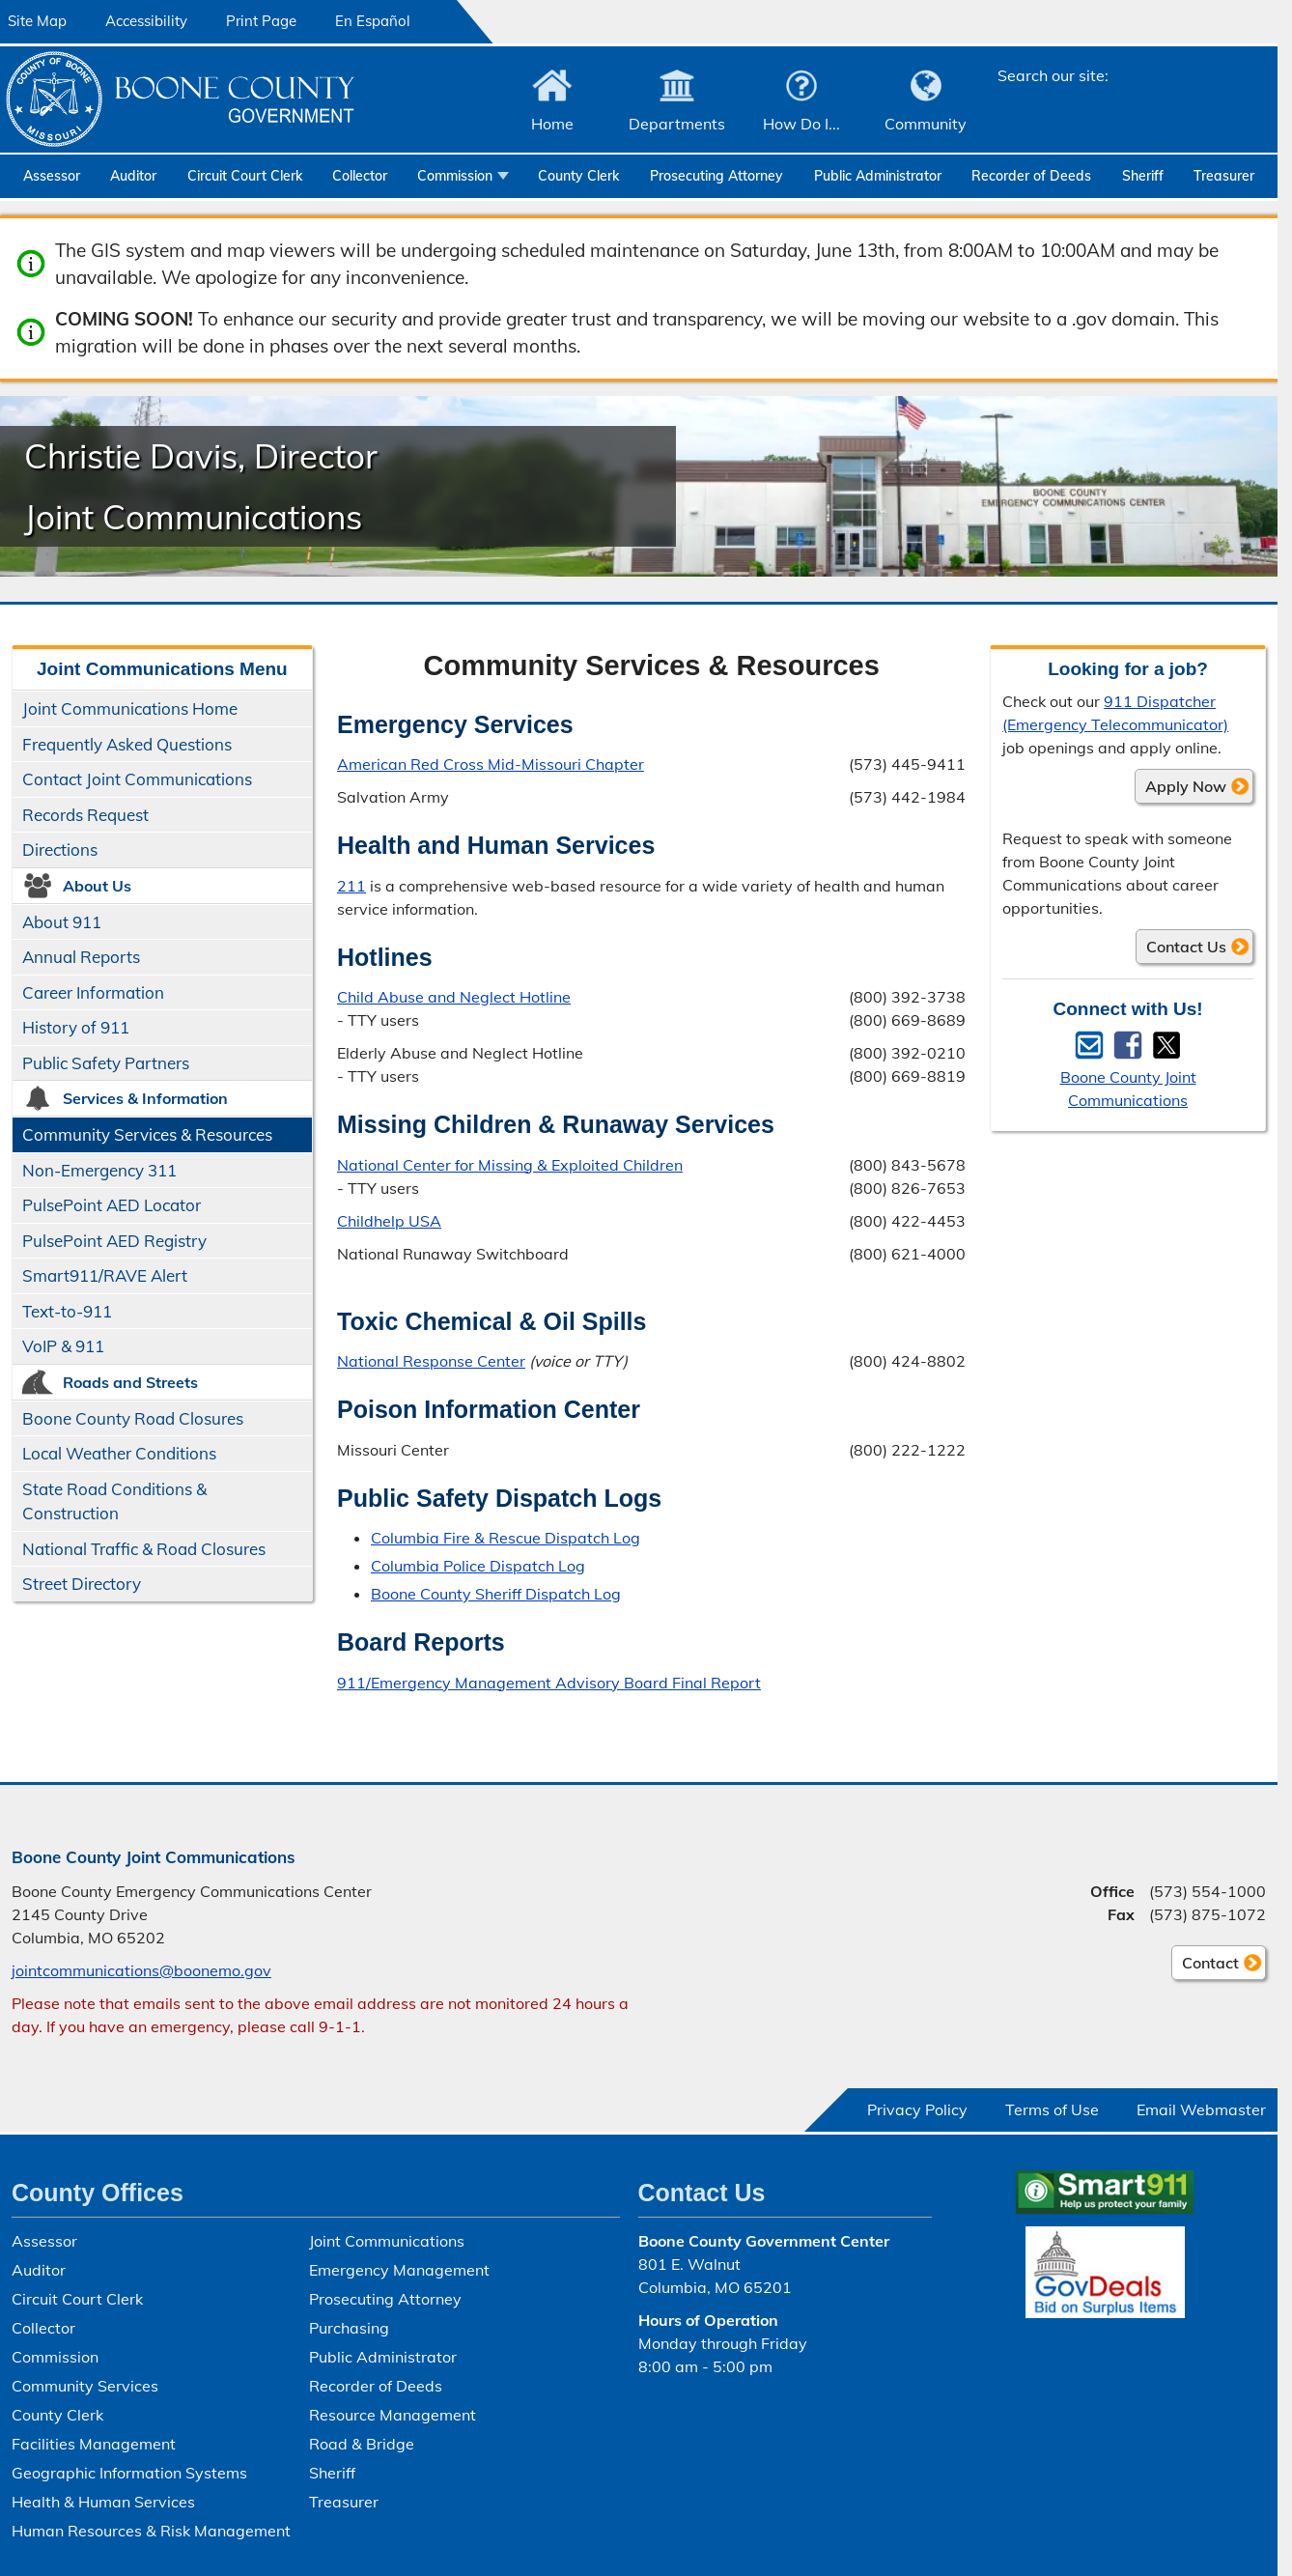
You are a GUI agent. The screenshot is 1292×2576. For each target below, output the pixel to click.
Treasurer (1224, 175)
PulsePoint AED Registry (114, 1241)
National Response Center (431, 1361)
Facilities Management (94, 2443)
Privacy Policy (917, 2109)
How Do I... (801, 123)
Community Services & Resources (147, 1134)
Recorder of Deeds (1031, 175)
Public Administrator (877, 175)
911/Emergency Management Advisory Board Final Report (549, 1681)
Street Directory (81, 1583)
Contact (1205, 1965)
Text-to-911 (67, 1311)
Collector (359, 175)
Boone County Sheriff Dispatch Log (496, 1593)
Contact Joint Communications (137, 779)
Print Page (261, 21)
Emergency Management (399, 2269)
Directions (60, 849)
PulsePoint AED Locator (111, 1205)
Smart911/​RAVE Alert (104, 1275)
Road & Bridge (361, 2443)
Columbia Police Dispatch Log (478, 1565)
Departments (677, 123)
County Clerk (578, 175)
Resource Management (392, 2414)
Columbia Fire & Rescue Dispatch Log (505, 1537)
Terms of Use (1052, 2109)
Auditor (133, 175)
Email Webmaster (1201, 2109)
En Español (372, 21)
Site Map (37, 21)
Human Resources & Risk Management (151, 2530)
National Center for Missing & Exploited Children (510, 1164)
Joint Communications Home (130, 708)
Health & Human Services (103, 2501)
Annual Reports (81, 957)
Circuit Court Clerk (244, 175)
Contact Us (1186, 946)
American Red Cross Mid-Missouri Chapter (490, 764)
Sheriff (1143, 175)
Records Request (85, 815)
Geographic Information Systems (129, 2472)
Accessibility (146, 21)
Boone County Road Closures (132, 1418)
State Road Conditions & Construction (114, 1501)
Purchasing (349, 2327)
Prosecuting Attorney (716, 175)
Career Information (93, 992)
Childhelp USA (389, 1220)
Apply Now (1185, 786)
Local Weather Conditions (119, 1453)
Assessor (51, 175)
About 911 (61, 922)
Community (926, 123)
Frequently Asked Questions (127, 744)
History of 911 (75, 1027)
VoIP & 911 (63, 1346)
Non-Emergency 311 (99, 1170)
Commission (454, 175)
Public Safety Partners (105, 1063)
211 (351, 884)
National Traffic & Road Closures (144, 1549)
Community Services (85, 2385)
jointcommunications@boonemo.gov (141, 1970)
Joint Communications (386, 2240)
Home (552, 123)
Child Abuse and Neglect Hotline (454, 996)
